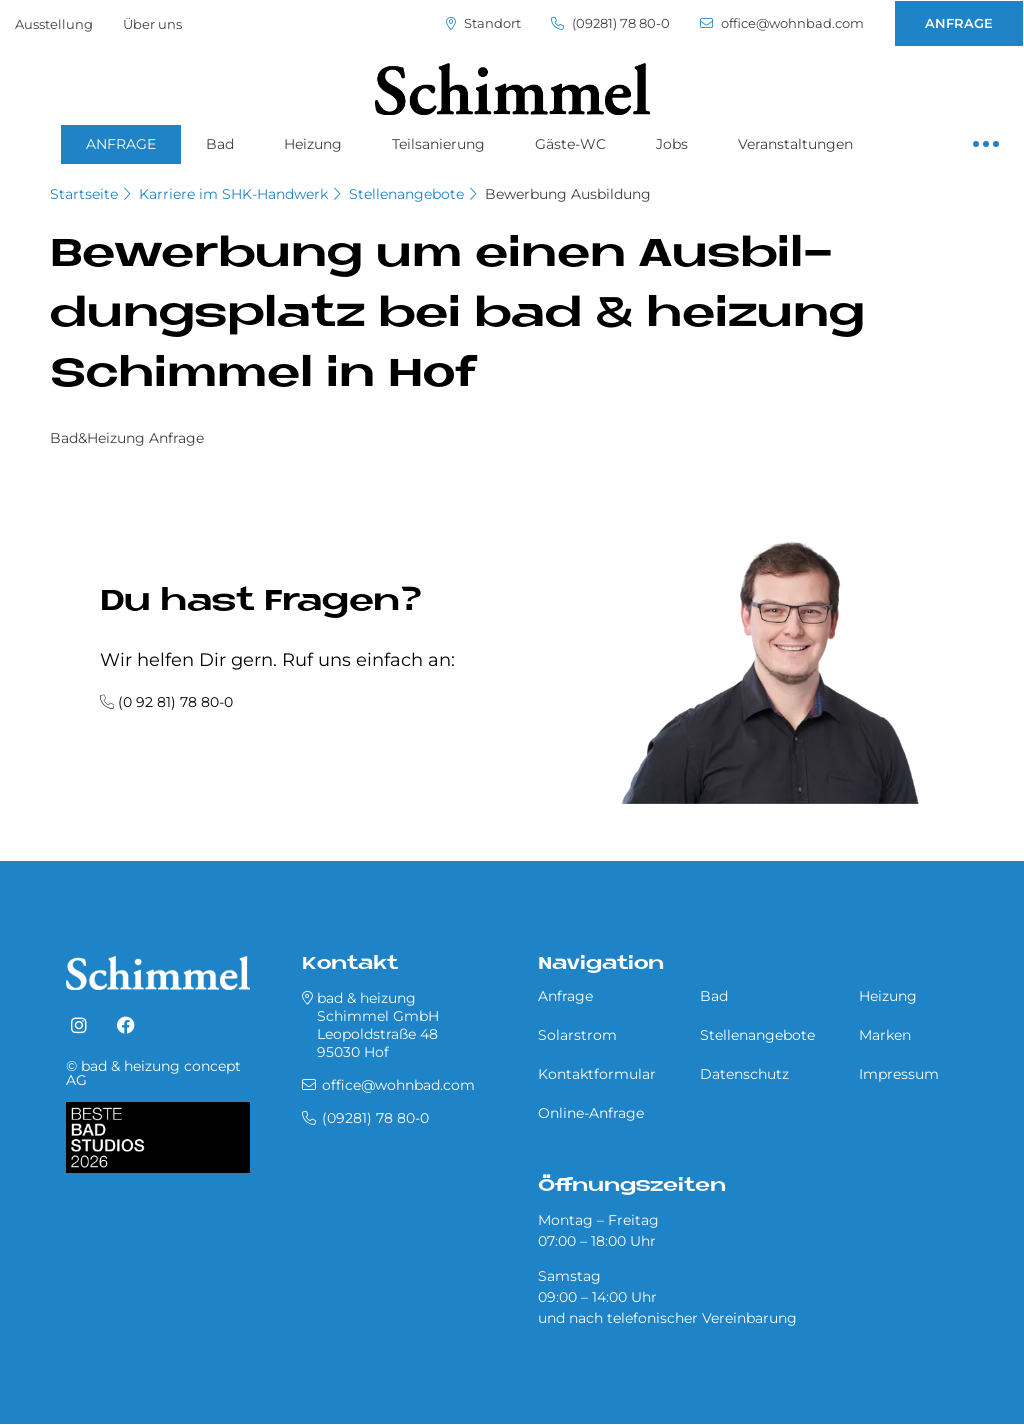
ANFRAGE (959, 23)
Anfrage (565, 996)
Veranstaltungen (795, 144)
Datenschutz (744, 1074)
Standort (483, 23)
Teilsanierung (438, 144)
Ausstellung (54, 24)
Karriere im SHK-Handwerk (233, 194)
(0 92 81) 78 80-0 (175, 702)
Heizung (313, 144)
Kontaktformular (597, 1074)
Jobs (672, 144)
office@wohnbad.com (782, 23)
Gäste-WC (570, 144)
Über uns (152, 24)
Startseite (84, 194)
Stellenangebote (406, 194)
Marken (885, 1035)
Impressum (899, 1074)
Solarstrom (577, 1035)
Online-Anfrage (591, 1113)
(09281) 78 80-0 (610, 23)
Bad (220, 144)
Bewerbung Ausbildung (568, 194)
